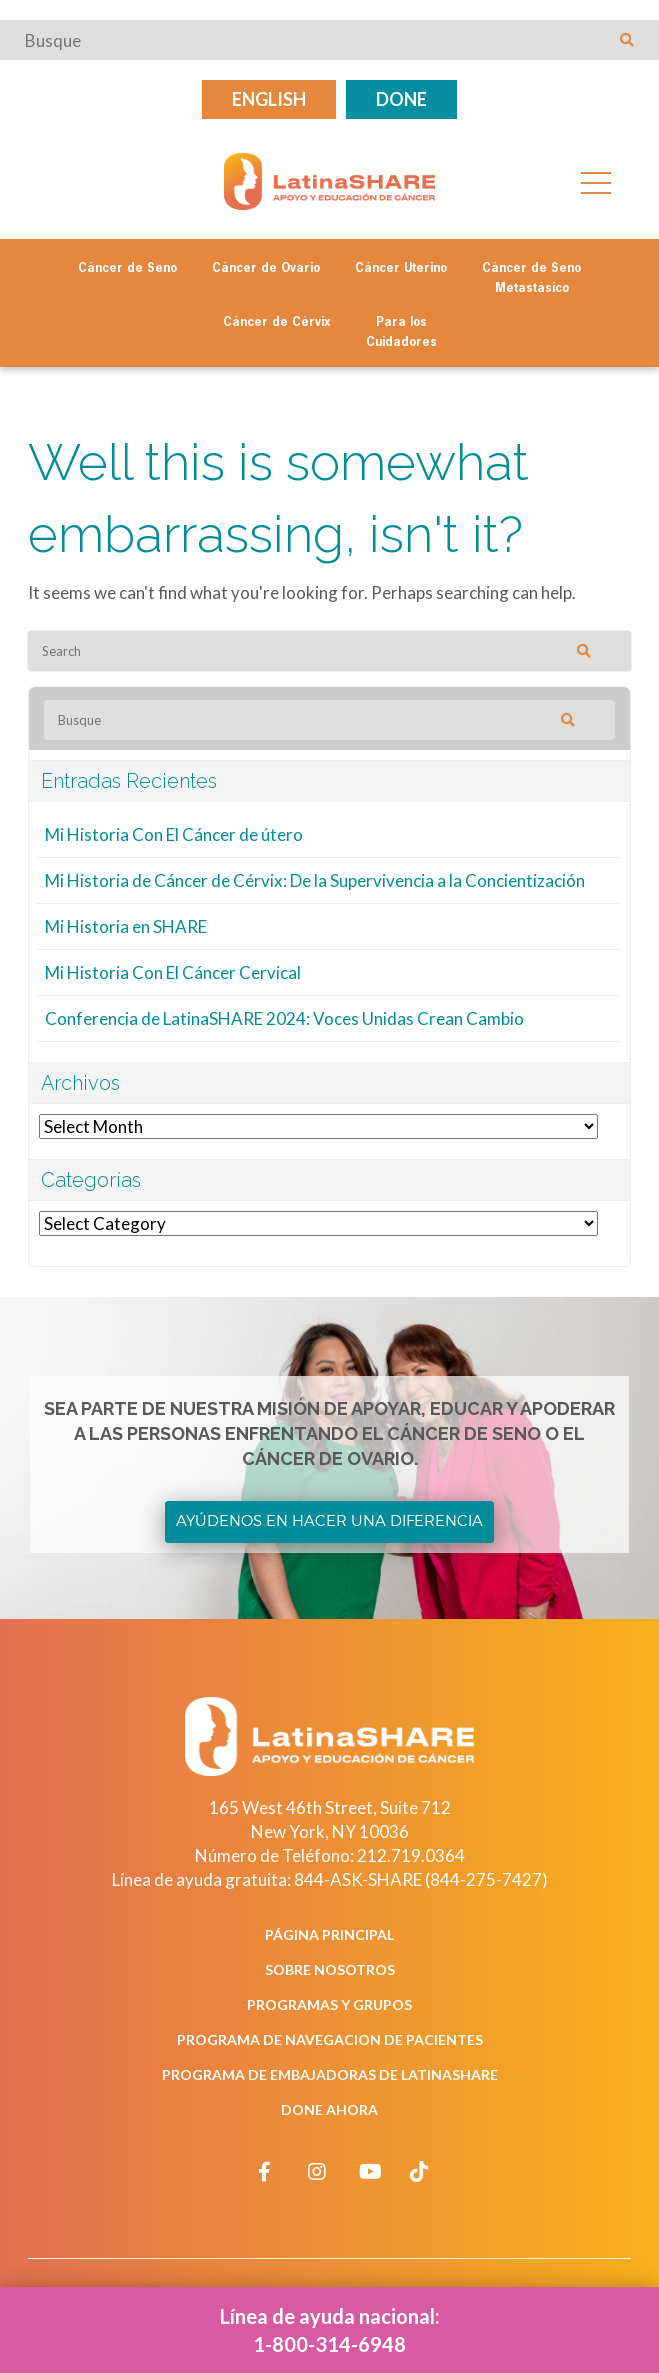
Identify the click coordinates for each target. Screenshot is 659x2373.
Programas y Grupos (329, 2004)
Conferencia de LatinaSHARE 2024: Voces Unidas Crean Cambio (284, 1018)
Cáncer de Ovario (266, 269)
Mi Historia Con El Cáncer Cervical (173, 972)
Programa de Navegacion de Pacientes (330, 2039)
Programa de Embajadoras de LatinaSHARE (330, 2074)
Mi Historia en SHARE (126, 926)
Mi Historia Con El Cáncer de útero (174, 834)
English (269, 99)
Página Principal (329, 1934)
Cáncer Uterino (401, 269)
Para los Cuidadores (401, 333)
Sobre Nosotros (330, 1969)
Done (401, 99)
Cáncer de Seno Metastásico (531, 279)
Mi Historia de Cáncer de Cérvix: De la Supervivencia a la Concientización (315, 880)
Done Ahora (329, 2109)
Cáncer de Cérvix (277, 323)
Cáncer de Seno (127, 269)
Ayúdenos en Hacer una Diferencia (329, 1521)
